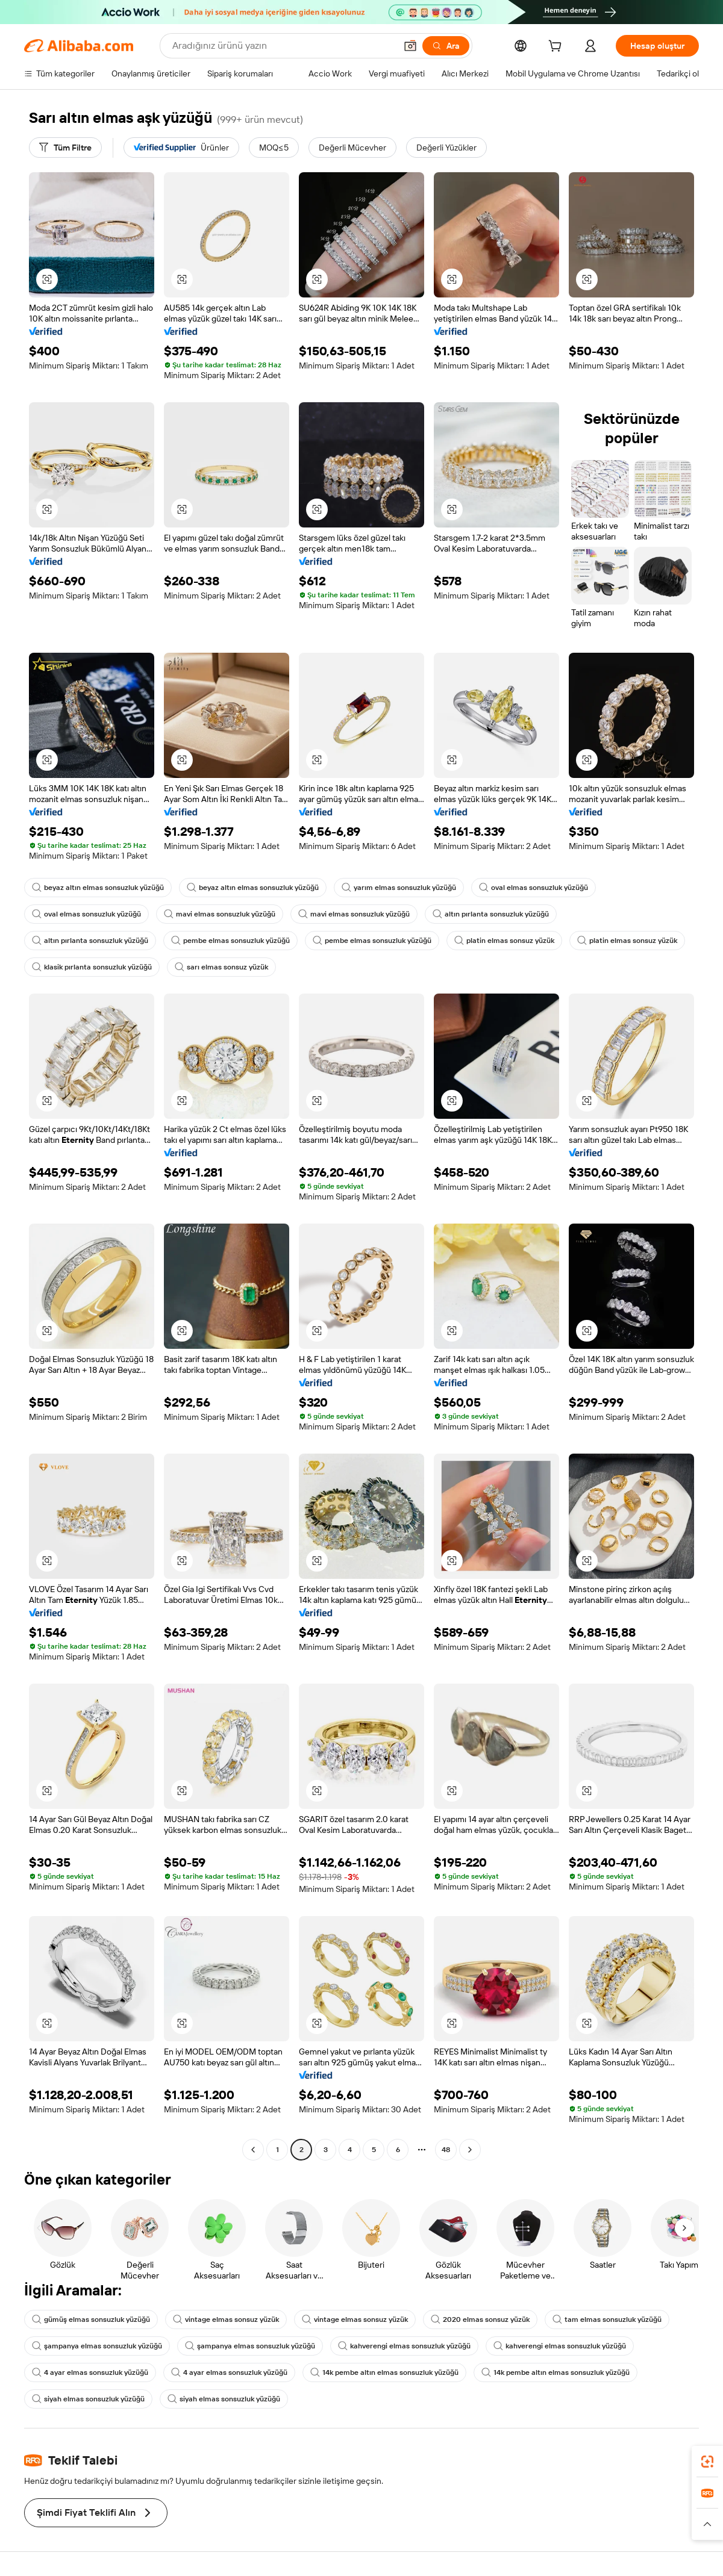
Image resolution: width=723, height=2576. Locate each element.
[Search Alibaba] (282, 45)
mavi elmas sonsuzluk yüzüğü (219, 914)
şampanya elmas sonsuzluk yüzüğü (97, 2346)
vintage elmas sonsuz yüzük (226, 2319)
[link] (707, 2461)
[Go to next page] (470, 2150)
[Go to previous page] (253, 2150)
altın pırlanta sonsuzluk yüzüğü (491, 914)
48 (446, 2149)
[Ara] (445, 45)
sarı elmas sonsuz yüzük (221, 967)
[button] (410, 46)
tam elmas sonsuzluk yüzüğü (607, 2319)
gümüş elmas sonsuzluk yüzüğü (91, 2319)
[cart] (557, 47)
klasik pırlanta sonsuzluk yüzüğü (92, 967)
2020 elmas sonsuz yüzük (480, 2319)
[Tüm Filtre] (65, 147)
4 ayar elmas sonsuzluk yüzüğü (90, 2372)
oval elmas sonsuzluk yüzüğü (533, 887)
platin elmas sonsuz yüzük (504, 940)
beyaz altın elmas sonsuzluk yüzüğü (98, 887)
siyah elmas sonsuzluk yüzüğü (88, 2399)
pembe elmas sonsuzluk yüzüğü (230, 940)
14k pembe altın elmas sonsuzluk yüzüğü (384, 2372)
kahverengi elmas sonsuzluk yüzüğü (404, 2346)
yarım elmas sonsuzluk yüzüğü (399, 887)
